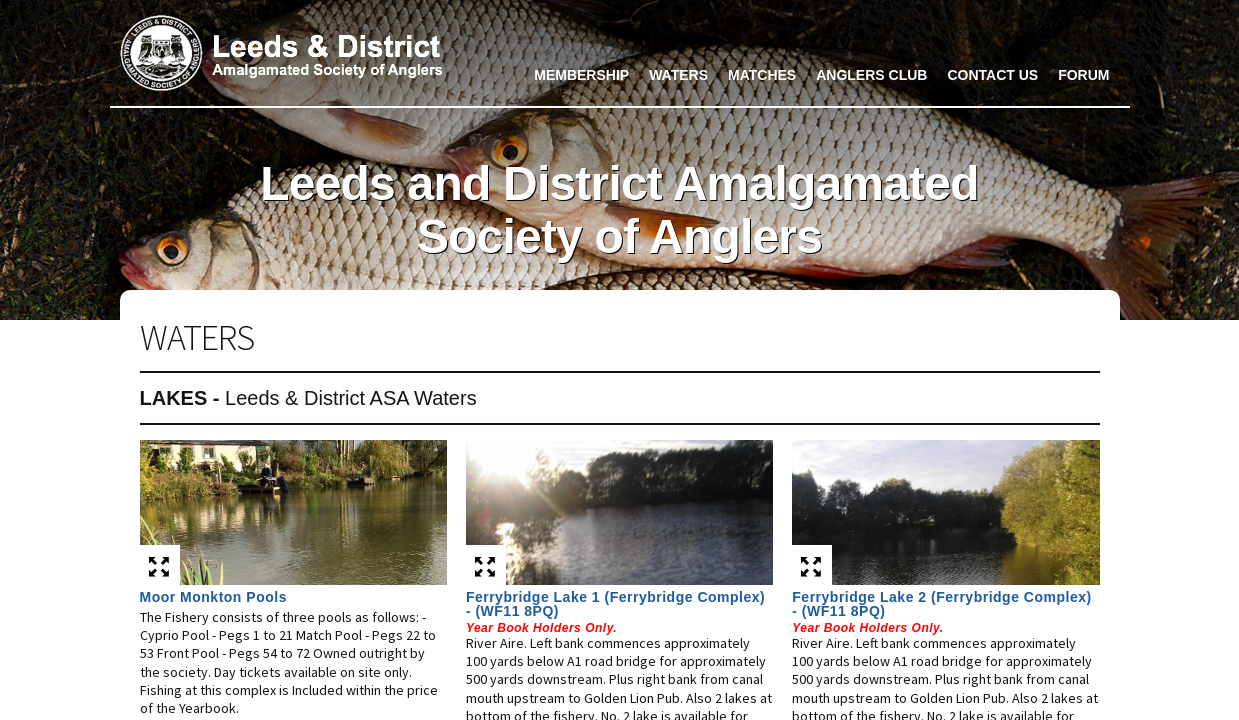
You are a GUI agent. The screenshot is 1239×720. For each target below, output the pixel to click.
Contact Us (992, 75)
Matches (762, 75)
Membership (581, 75)
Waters (678, 75)
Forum (1083, 75)
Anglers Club (871, 75)
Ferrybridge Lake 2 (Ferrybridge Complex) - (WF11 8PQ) (941, 604)
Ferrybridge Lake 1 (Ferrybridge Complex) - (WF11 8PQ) (615, 604)
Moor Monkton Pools (213, 597)
